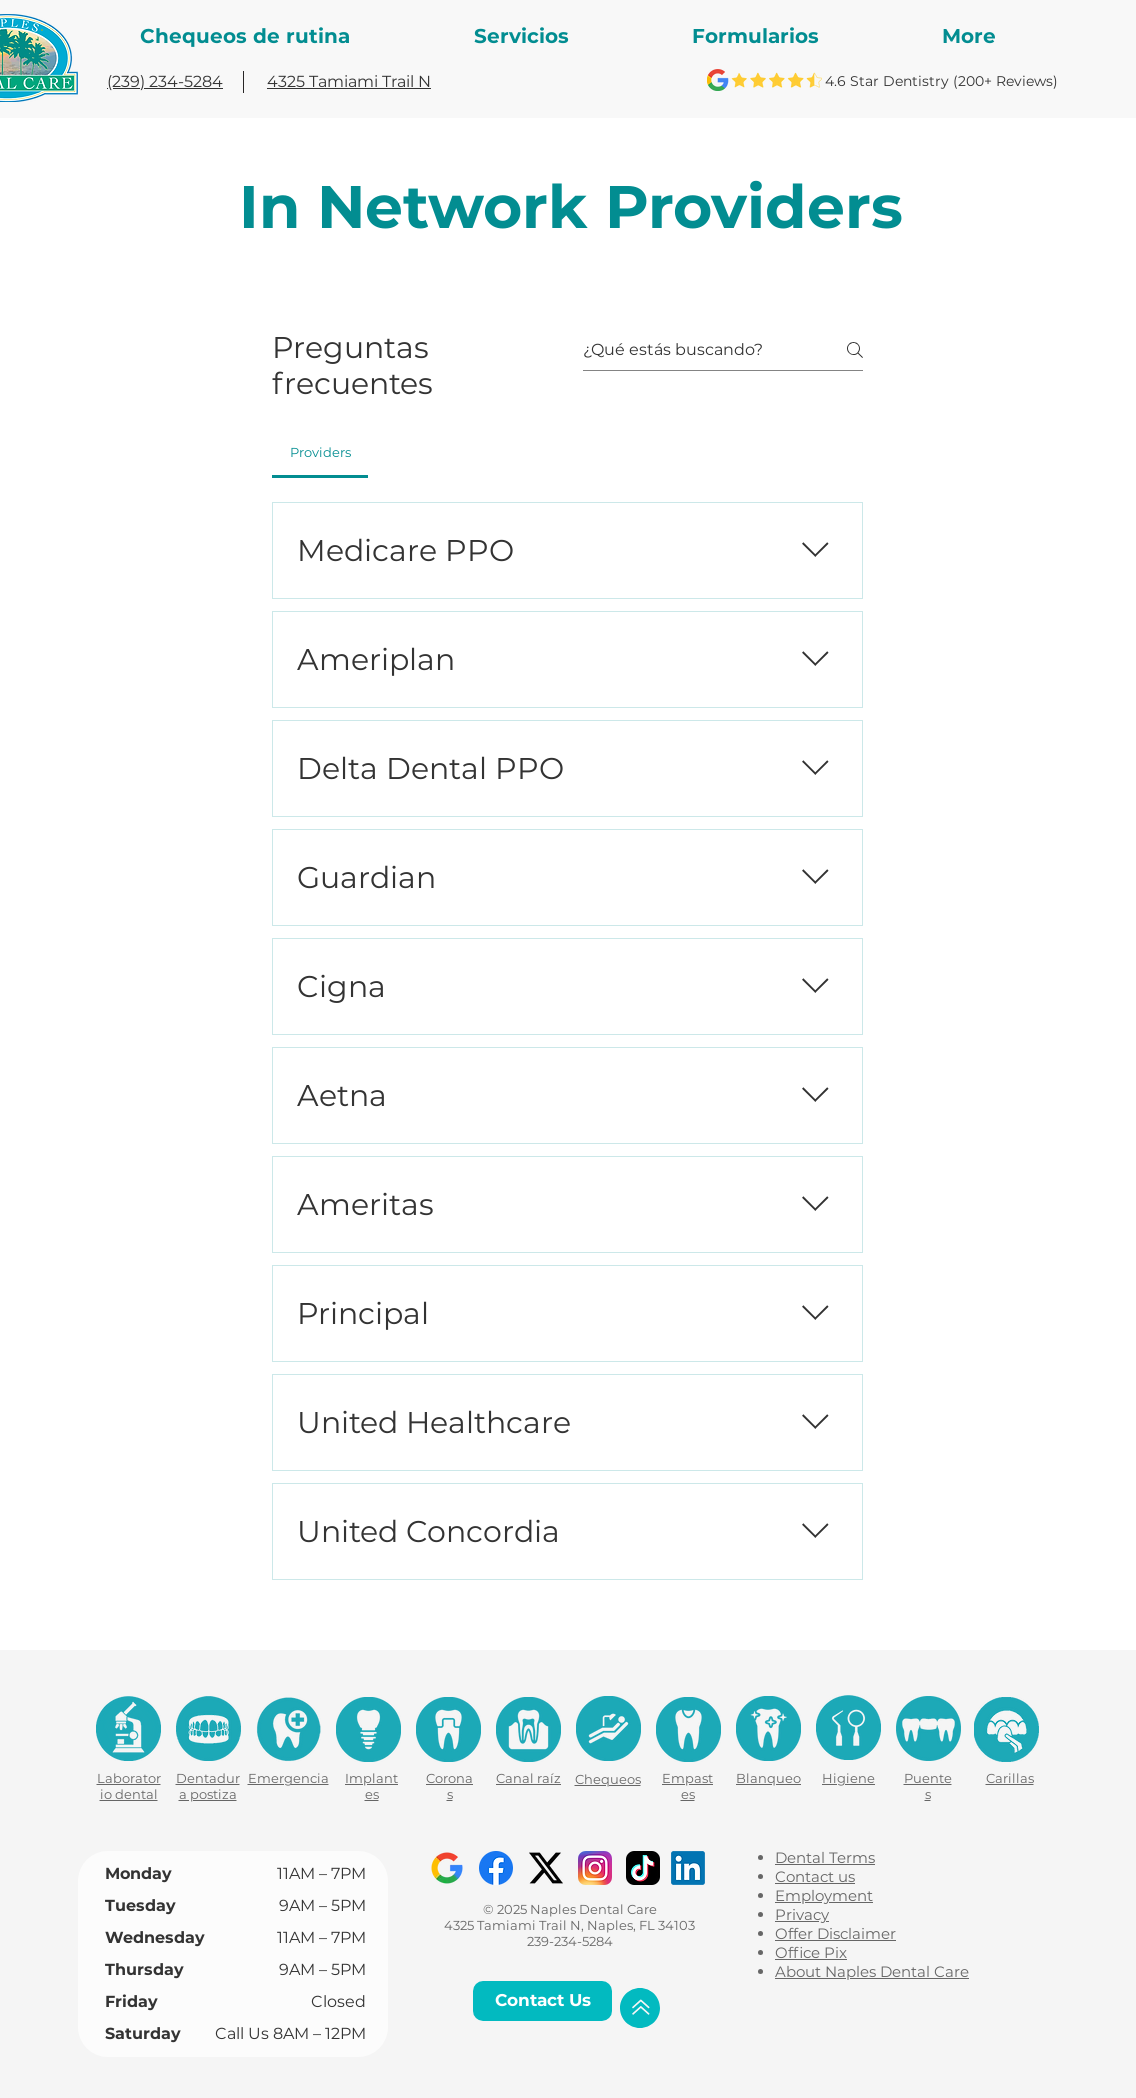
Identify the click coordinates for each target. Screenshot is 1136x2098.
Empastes (687, 1786)
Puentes (928, 1786)
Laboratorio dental (129, 1786)
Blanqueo (768, 1778)
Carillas (1010, 1778)
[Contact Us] (542, 2001)
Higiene (848, 1778)
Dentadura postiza (208, 1786)
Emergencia (288, 1778)
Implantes (371, 1786)
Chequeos (608, 1779)
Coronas (449, 1786)
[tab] (320, 452)
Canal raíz (528, 1778)
